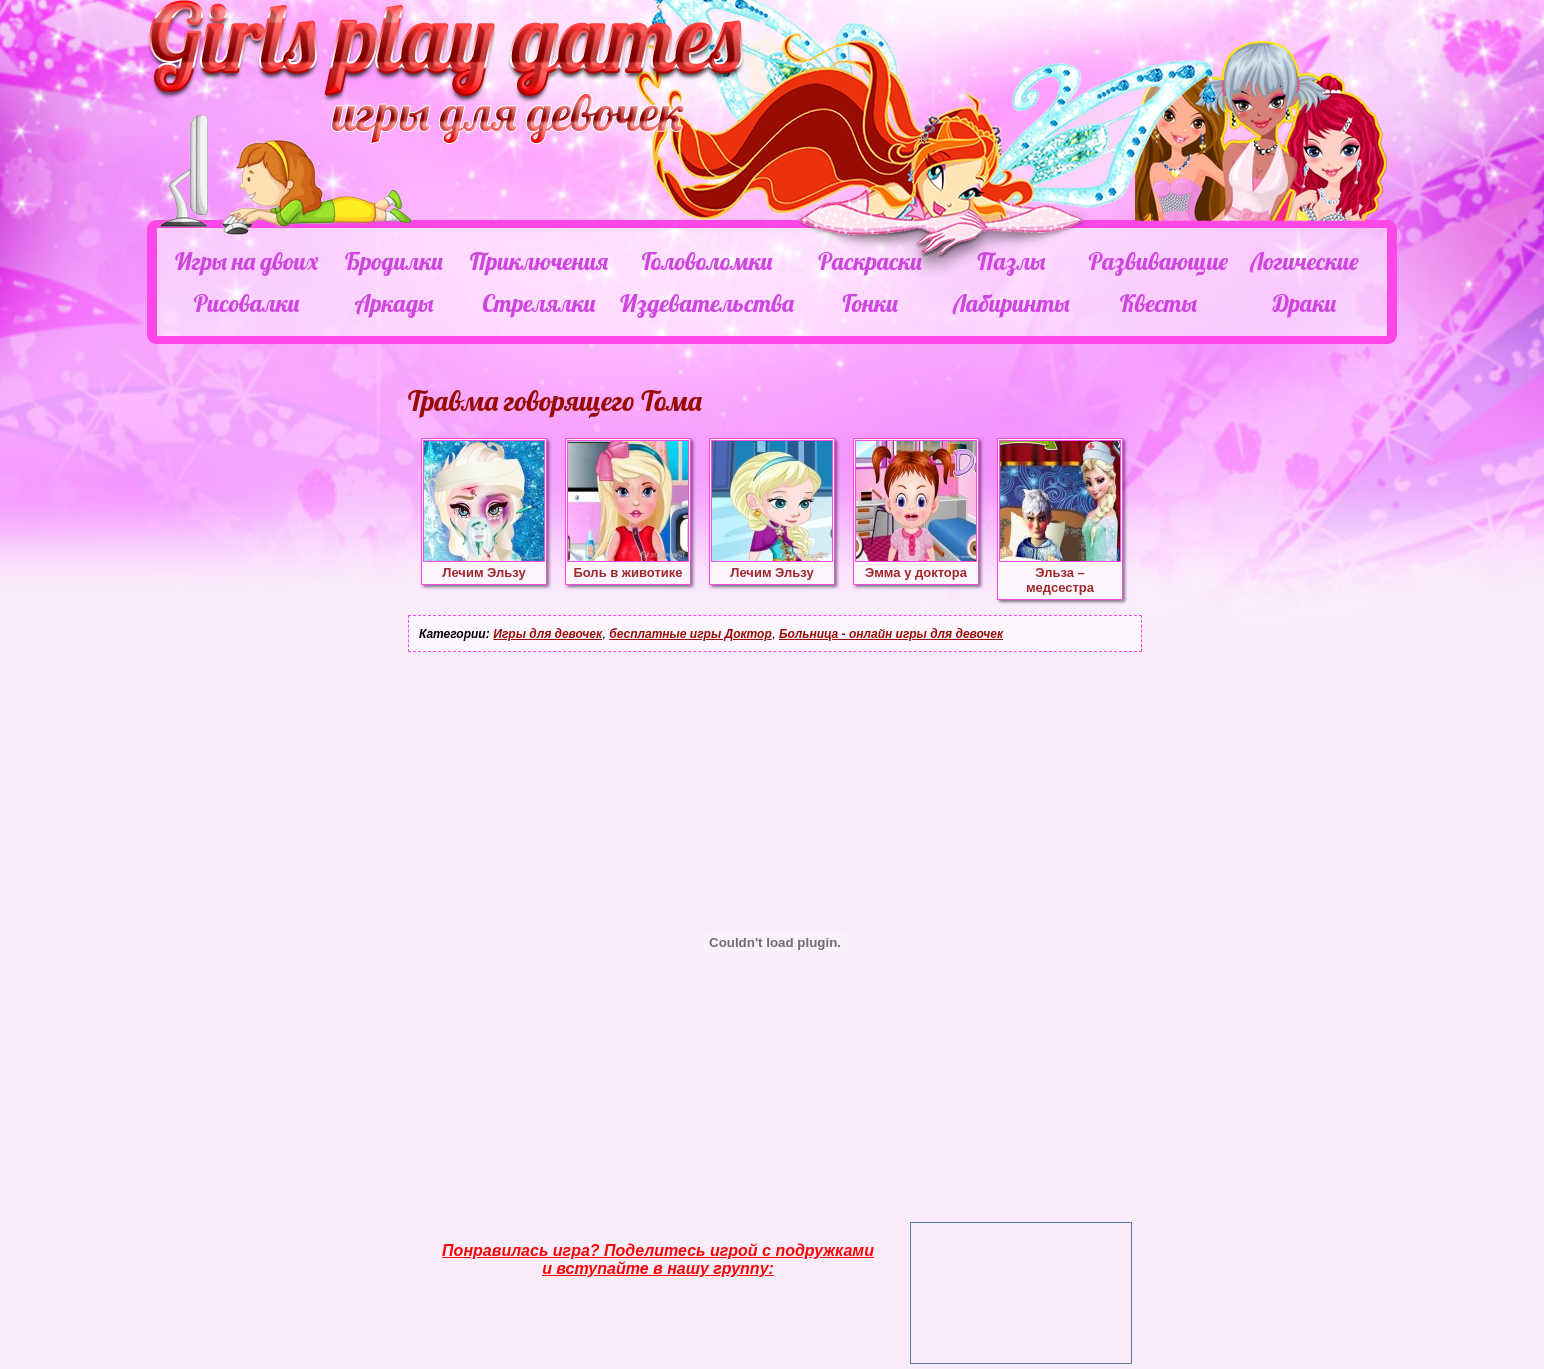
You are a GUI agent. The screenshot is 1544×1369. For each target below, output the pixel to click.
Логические (1304, 261)
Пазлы (1011, 261)
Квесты (1158, 303)
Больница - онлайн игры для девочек (891, 634)
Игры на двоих (246, 261)
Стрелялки (538, 303)
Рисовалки (246, 303)
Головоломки (707, 261)
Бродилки (394, 261)
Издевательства (707, 303)
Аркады (394, 303)
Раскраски (870, 261)
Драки (1304, 303)
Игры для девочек (547, 634)
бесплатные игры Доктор (690, 634)
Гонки (869, 303)
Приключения (539, 261)
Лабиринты (1011, 303)
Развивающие (1157, 261)
